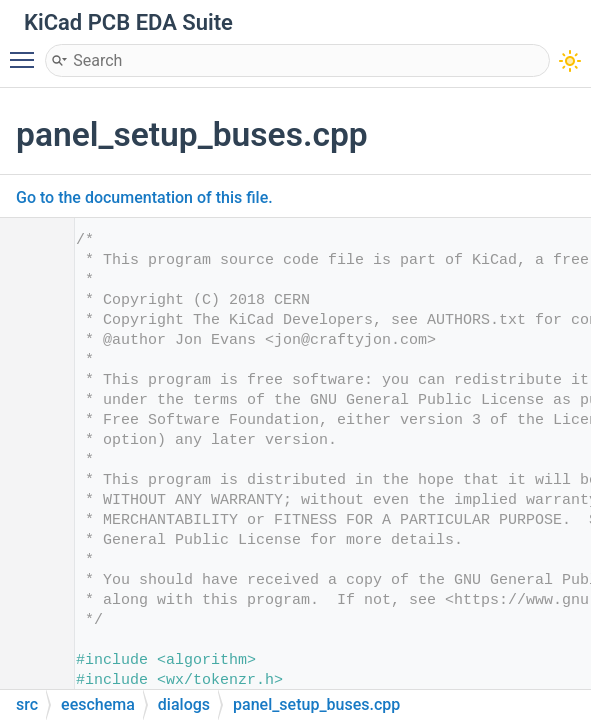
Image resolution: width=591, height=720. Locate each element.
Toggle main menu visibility (27, 51)
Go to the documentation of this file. (144, 197)
